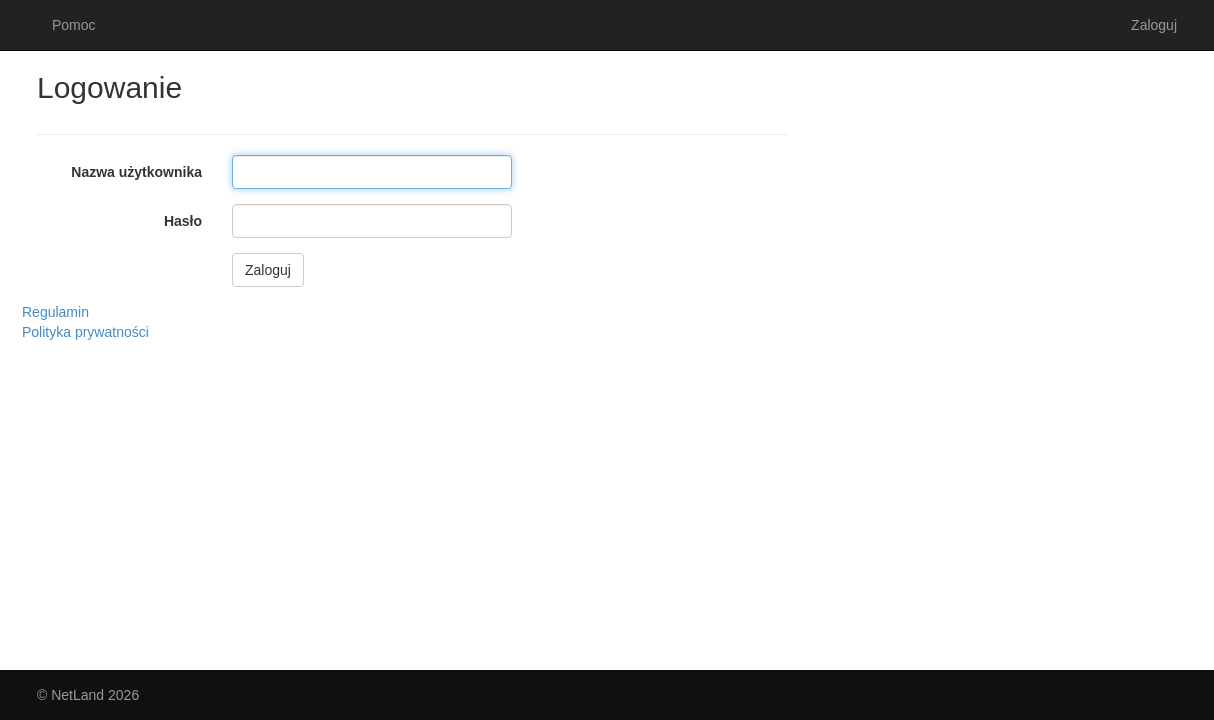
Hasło (183, 221)
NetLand (77, 695)
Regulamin (55, 312)
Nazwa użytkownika (136, 172)
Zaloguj (1154, 25)
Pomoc (74, 25)
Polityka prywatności (85, 332)
